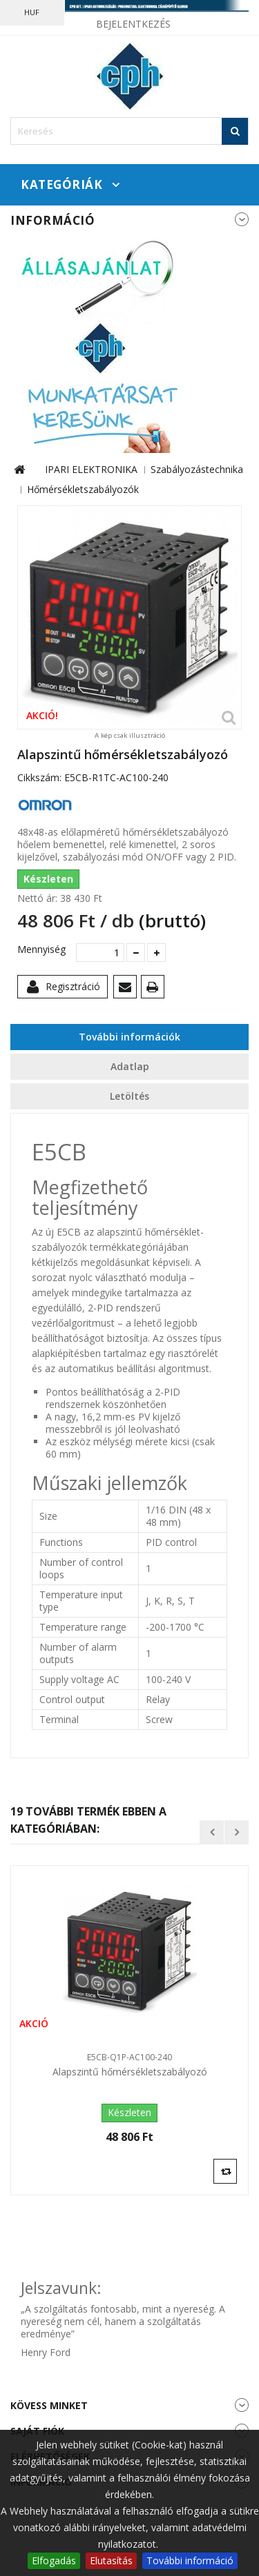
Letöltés (129, 1096)
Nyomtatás (155, 989)
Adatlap (130, 1066)
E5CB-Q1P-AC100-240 (129, 2057)
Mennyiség (41, 949)
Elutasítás (111, 2560)
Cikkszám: (39, 778)
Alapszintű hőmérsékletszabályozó (129, 2072)
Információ (52, 220)
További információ (189, 2560)
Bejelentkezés (133, 23)
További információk (129, 1036)
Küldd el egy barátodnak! (127, 989)
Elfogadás (54, 2560)
